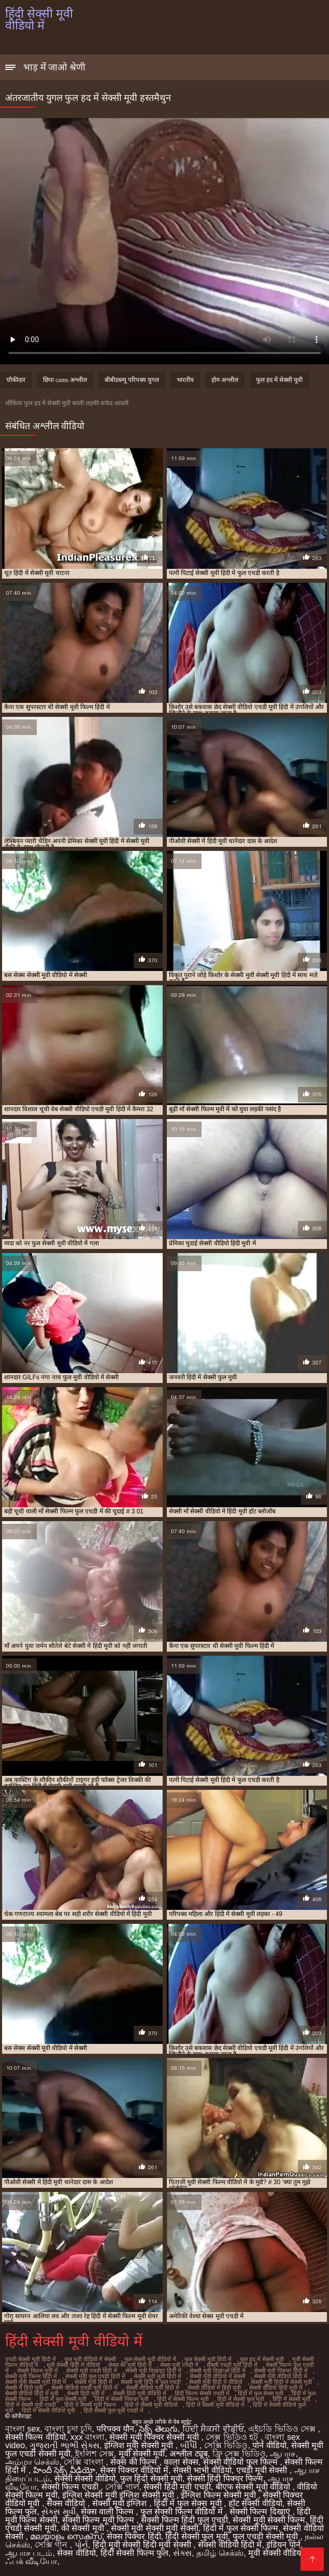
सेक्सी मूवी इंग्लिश (120, 2503)
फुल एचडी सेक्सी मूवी (267, 2536)
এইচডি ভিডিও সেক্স (283, 2428)
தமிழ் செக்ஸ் (220, 2553)
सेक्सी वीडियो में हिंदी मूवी (214, 2387)
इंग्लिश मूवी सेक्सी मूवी (140, 2445)
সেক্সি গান (52, 2544)
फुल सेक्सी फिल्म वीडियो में (182, 2511)
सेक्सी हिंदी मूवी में (86, 2393)
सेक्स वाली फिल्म (108, 2511)
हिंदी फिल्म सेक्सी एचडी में (202, 2393)
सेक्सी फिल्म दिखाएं (261, 2511)
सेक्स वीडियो (67, 2503)
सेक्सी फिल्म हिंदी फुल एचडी (184, 2519)
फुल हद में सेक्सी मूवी (279, 380)
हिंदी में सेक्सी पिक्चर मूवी (122, 2399)
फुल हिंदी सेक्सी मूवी (151, 2478)
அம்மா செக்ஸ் (32, 2461)
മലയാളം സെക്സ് (66, 2536)
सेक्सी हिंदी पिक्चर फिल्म (225, 2478)
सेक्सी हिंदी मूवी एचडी (177, 2486)
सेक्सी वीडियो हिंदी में (230, 2544)
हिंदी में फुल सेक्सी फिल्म (241, 2528)
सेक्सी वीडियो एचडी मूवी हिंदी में (84, 2387)
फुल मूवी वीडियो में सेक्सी (90, 2359)
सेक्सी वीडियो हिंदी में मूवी (32, 2393)
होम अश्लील (224, 380)
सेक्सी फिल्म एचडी (71, 2486)
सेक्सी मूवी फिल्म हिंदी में (31, 2376)
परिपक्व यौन (115, 2428)
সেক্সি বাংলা (85, 2461)
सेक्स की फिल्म (134, 2461)
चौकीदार (15, 380)
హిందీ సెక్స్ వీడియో (64, 2470)
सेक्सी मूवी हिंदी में (93, 2382)
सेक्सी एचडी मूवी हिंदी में (232, 2365)
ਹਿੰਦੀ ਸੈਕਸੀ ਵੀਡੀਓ (213, 2428)
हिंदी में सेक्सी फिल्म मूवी (183, 2399)
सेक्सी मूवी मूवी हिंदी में (157, 2376)
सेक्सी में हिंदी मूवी (24, 2387)
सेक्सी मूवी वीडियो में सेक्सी (218, 2376)
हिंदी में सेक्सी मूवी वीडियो (151, 2405)
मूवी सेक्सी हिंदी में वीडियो (73, 2365)
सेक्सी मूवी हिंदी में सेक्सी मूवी (281, 2382)
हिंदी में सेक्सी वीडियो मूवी (48, 2410)
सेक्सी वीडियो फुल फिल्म (241, 2461)
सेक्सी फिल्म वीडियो (35, 2437)
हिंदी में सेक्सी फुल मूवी (240, 2399)
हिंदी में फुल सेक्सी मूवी (63, 2399)
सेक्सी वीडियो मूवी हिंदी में (152, 2387)
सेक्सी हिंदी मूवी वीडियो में (139, 2393)
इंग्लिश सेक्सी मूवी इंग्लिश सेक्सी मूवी (119, 2495)
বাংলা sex (22, 2428)
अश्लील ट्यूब (188, 2453)
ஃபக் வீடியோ (31, 2561)
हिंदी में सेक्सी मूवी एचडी (30, 2405)
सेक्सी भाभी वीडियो (202, 2470)
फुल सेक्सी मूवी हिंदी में (208, 2359)
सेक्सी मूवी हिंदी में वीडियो (215, 2382)
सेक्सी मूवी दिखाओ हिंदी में (218, 2370)
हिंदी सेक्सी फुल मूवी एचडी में (113, 2410)
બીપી (189, 2445)
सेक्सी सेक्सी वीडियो (85, 2478)
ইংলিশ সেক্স (94, 2453)
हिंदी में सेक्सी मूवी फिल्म (90, 2405)
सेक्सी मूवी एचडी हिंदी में (91, 2370)
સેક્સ (182, 2553)
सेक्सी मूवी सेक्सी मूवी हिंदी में (35, 2382)
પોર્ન (81, 2544)
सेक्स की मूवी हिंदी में (130, 2365)
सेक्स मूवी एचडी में (179, 2365)
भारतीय (185, 380)
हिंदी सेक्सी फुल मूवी (196, 2536)
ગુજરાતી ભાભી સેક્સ (64, 2445)
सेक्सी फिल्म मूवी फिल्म (99, 2519)
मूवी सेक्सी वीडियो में (280, 2553)
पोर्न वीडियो (269, 2445)
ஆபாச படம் (28, 2553)
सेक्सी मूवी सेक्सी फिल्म (269, 2519)
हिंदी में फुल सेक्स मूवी (260, 2393)
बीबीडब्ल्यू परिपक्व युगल (132, 380)
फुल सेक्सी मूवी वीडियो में (150, 2359)
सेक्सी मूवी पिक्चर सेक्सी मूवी (155, 2437)
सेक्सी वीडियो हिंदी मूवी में (276, 2387)
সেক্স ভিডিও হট (233, 2437)
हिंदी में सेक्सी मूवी (291, 2399)
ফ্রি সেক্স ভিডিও (239, 2453)
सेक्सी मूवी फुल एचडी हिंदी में (95, 2376)
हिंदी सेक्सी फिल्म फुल (134, 2553)
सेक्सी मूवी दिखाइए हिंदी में (153, 2370)
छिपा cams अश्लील (65, 380)
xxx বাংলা (87, 2437)
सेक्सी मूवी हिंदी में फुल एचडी (151, 2382)
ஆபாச (282, 2453)
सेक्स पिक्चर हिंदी (134, 2536)
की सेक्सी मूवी (83, 2528)
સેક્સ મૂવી (58, 2511)
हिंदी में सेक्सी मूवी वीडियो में (215, 2405)
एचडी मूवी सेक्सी (263, 2470)
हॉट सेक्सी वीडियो (255, 2503)
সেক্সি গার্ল (122, 2486)
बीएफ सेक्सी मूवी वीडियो (254, 2486)
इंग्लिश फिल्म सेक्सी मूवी (219, 2495)
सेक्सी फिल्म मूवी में (37, 2370)
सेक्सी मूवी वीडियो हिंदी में (280, 2376)
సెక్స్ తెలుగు (158, 2428)
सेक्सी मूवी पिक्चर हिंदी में (281, 2370)
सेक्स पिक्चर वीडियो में (134, 2470)
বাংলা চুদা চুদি (68, 2428)
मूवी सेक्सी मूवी (142, 2453)
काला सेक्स (181, 2461)
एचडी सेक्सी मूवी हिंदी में (30, 2359)
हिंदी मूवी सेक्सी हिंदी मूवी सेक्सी (143, 2544)
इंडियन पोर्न (283, 2544)
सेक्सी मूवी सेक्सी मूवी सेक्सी (154, 2528)
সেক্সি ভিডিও (226, 2445)
